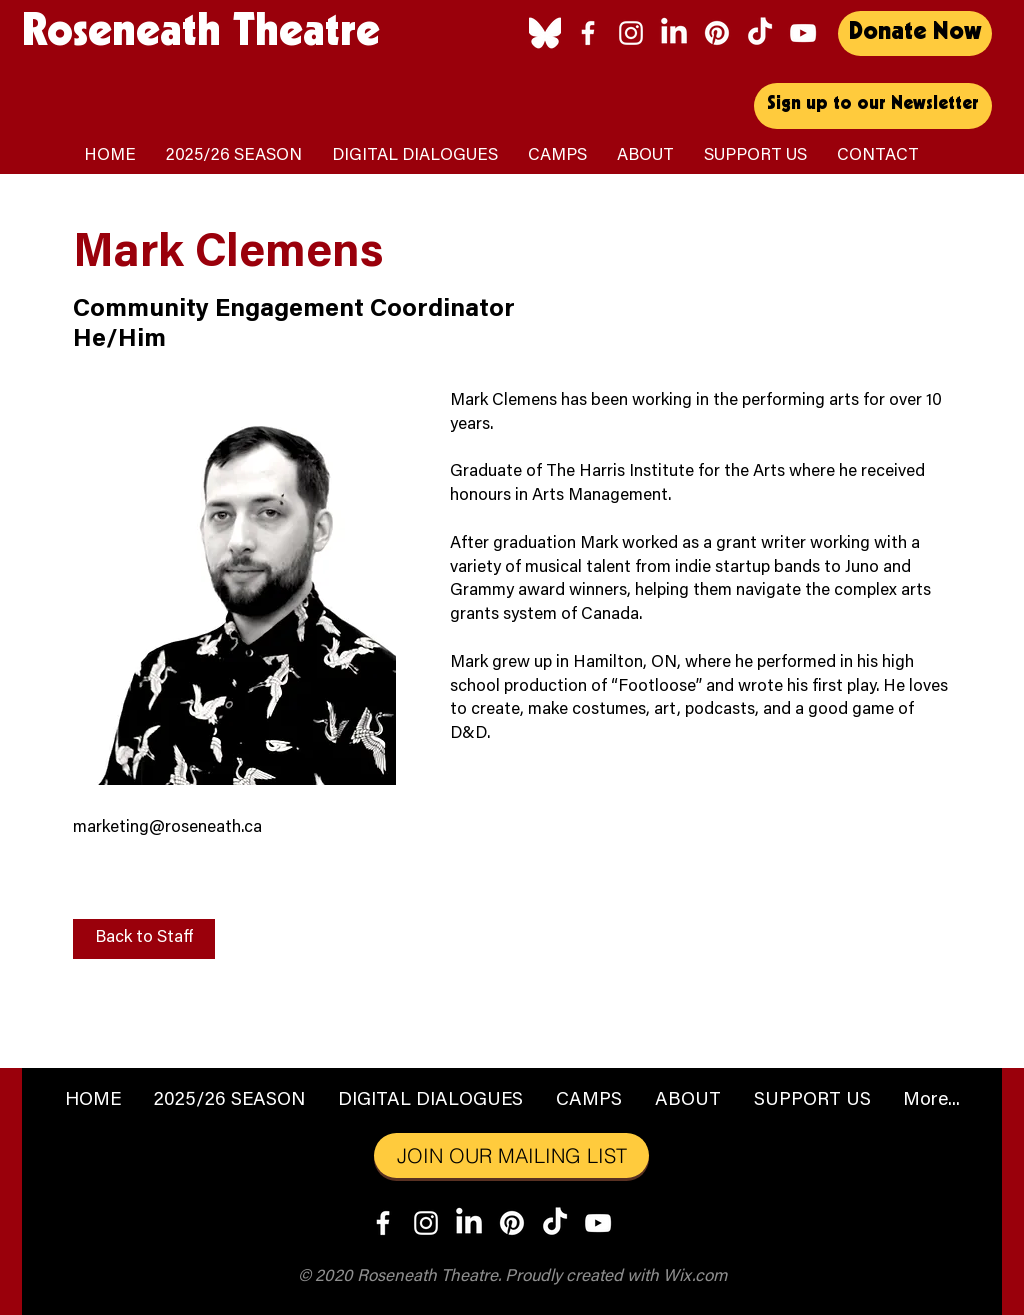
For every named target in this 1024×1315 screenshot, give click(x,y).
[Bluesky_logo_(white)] (545, 33)
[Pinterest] (717, 33)
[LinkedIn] (674, 33)
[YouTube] (803, 33)
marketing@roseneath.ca (167, 828)
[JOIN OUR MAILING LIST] (511, 1155)
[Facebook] (588, 33)
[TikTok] (760, 33)
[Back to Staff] (144, 939)
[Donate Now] (915, 33)
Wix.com (695, 1277)
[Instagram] (631, 33)
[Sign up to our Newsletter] (873, 106)
